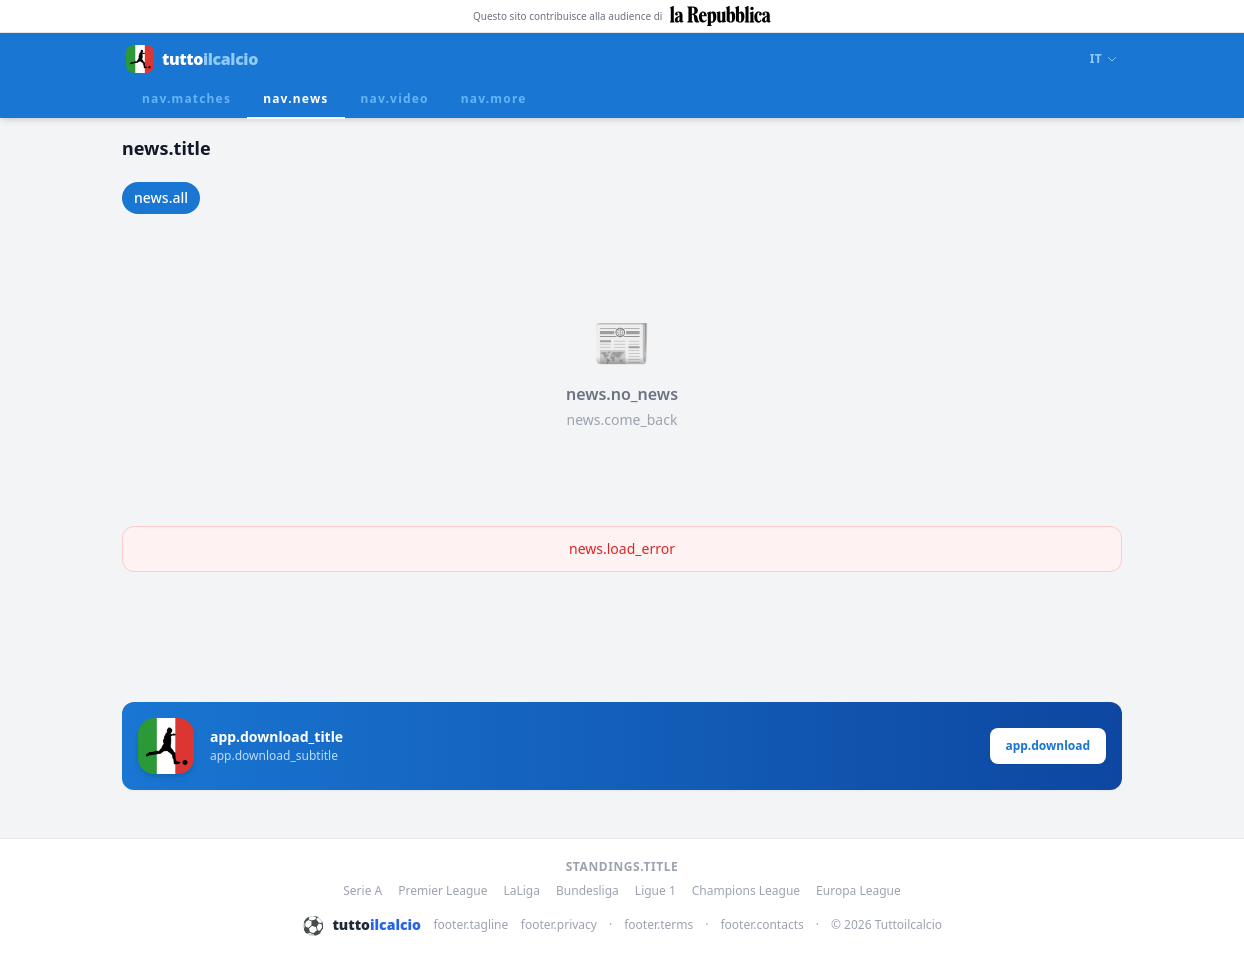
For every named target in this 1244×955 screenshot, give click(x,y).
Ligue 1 (655, 891)
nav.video (395, 98)
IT (1104, 59)
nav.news (295, 98)
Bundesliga (587, 891)
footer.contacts (761, 925)
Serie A (362, 891)
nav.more (494, 98)
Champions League (746, 891)
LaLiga (521, 891)
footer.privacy (559, 925)
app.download (1048, 745)
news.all (161, 197)
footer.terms (658, 925)
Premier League (442, 891)
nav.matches (186, 98)
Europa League (858, 891)
